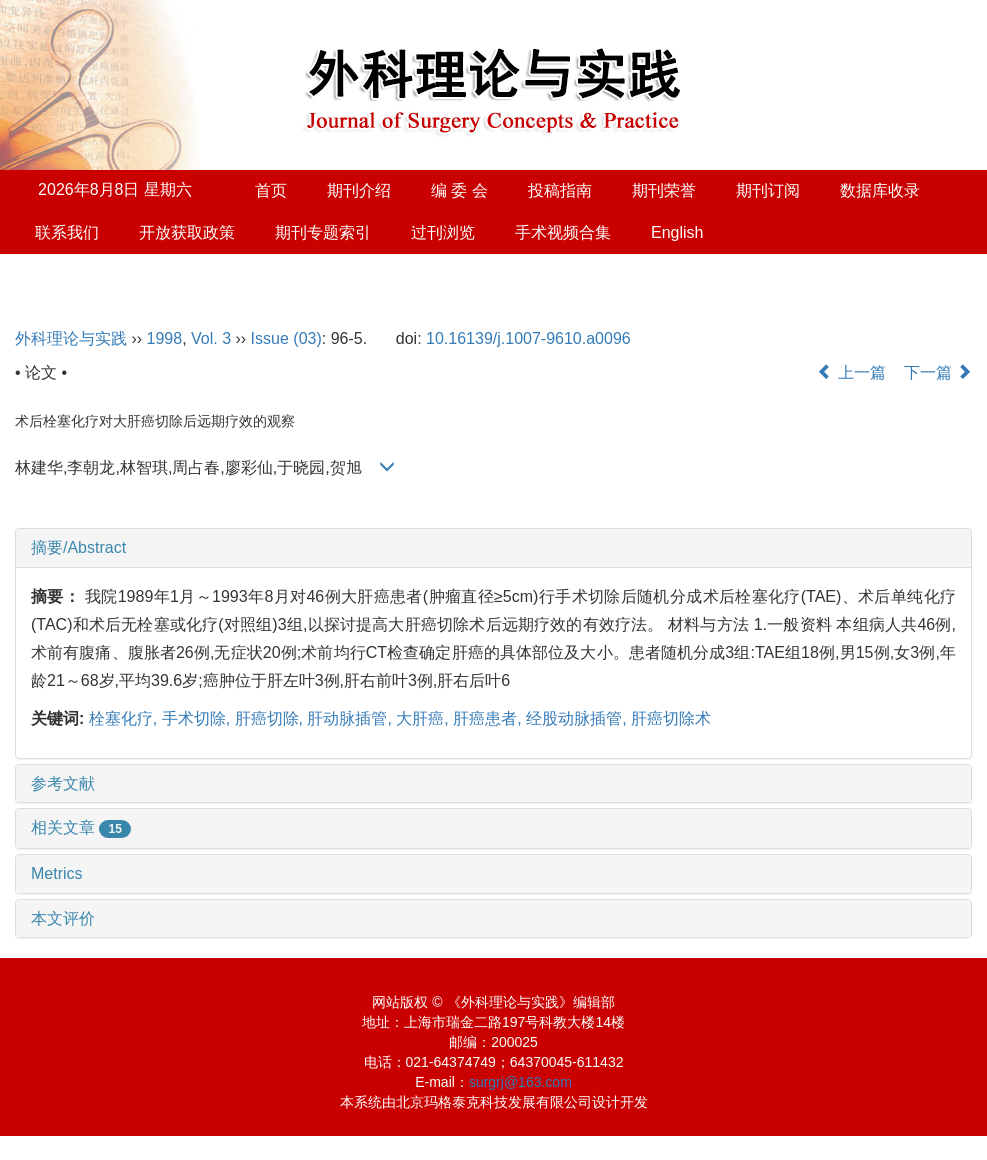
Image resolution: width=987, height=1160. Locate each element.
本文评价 (63, 918)
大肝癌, (424, 718)
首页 (271, 190)
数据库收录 (880, 190)
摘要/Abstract (78, 547)
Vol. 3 (211, 338)
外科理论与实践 (71, 338)
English (677, 232)
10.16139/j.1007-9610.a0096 (528, 338)
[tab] (493, 548)
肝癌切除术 (671, 718)
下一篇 (938, 372)
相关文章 (81, 827)
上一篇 (851, 372)
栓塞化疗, (125, 718)
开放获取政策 (187, 232)
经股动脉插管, (578, 718)
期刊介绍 (359, 190)
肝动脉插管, (351, 718)
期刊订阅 (768, 190)
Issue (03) (286, 338)
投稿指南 (560, 190)
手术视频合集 (563, 232)
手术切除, (198, 718)
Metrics (57, 873)
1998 (165, 338)
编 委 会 (459, 190)
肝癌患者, (489, 718)
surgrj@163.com (520, 1082)
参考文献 (63, 783)
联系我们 (67, 232)
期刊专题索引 (323, 232)
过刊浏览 (443, 232)
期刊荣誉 (664, 190)
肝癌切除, (271, 718)
